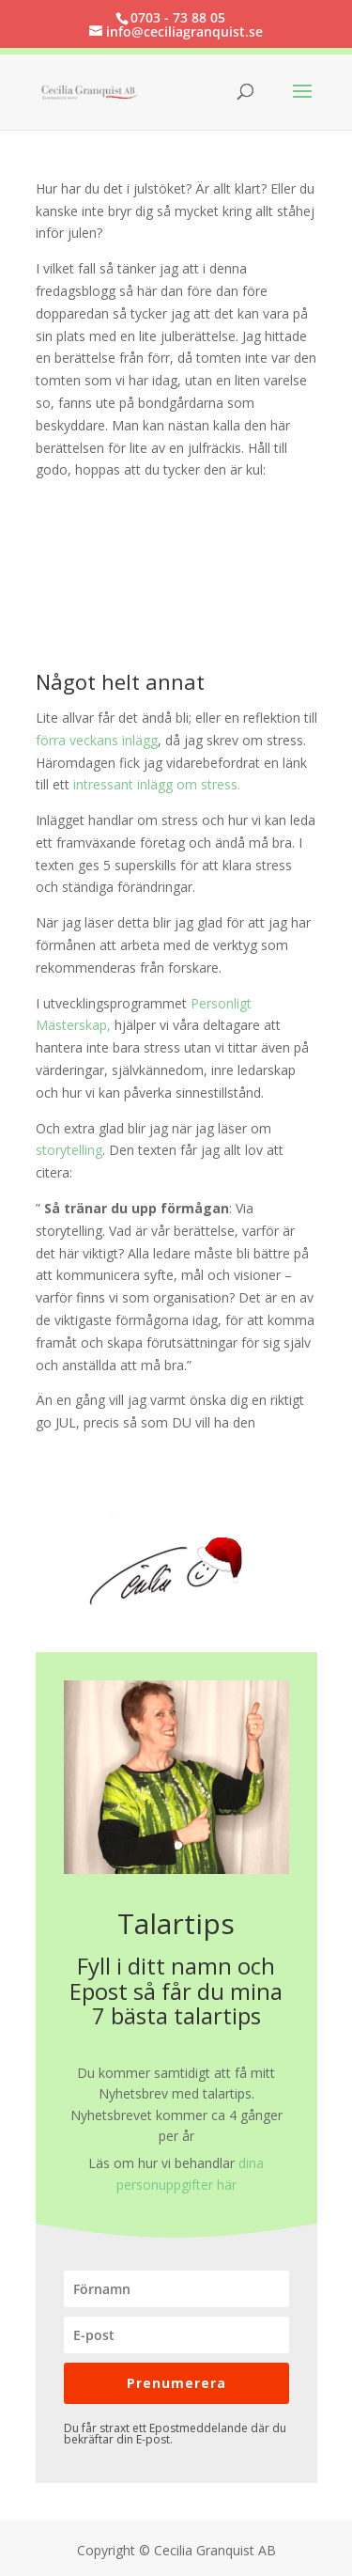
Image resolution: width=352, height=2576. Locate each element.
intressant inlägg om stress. (156, 784)
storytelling (69, 1150)
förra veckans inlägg (97, 740)
